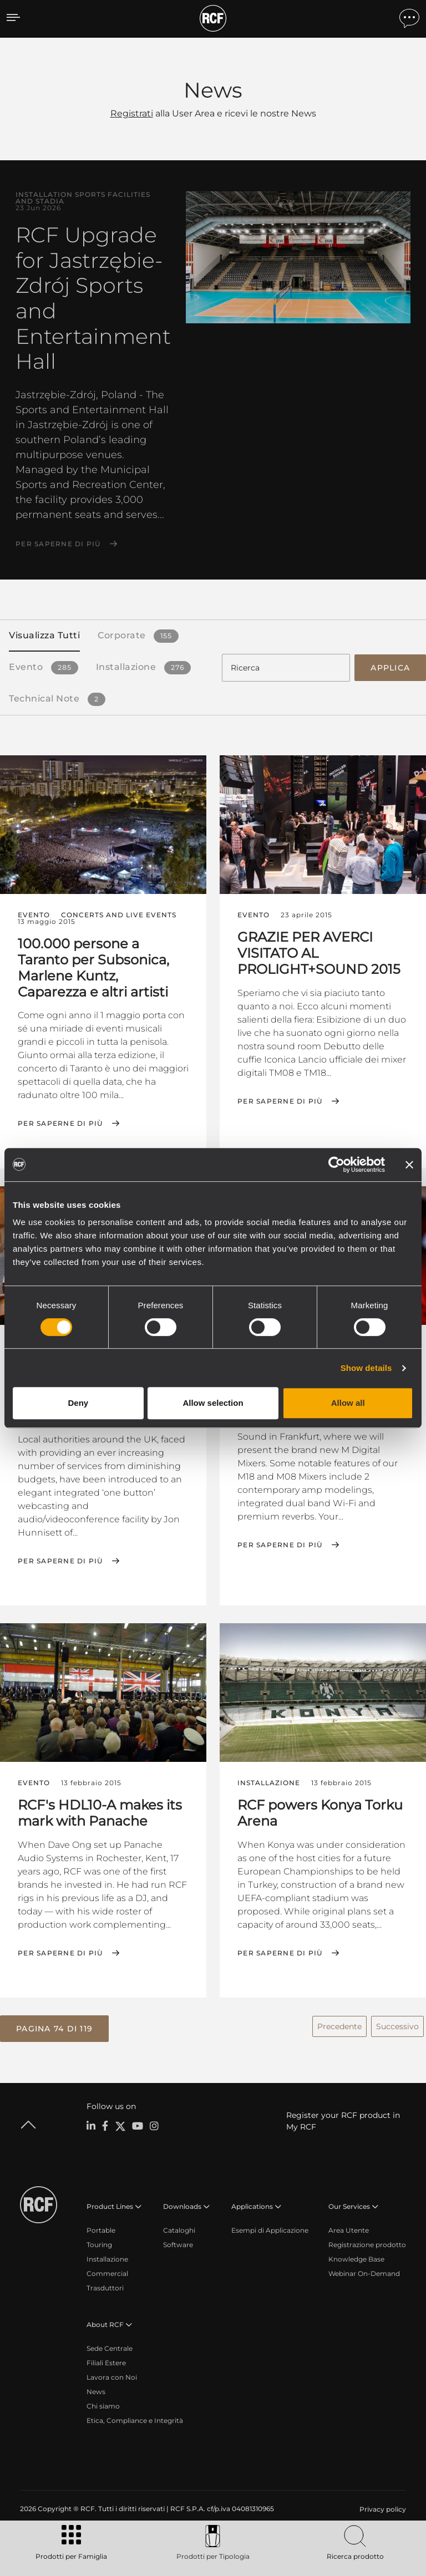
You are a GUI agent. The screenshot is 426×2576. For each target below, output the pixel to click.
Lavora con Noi (112, 2373)
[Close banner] (409, 1164)
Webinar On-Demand (364, 2269)
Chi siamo (103, 2402)
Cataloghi (179, 2226)
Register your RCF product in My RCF (343, 2117)
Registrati (131, 113)
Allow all (348, 1403)
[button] (54, 2026)
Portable (101, 2226)
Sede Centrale (110, 2344)
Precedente (339, 2023)
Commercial (107, 2269)
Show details (366, 1368)
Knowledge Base (356, 2255)
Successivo (397, 2023)
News (96, 2388)
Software (178, 2241)
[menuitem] (381, 2505)
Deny (78, 1403)
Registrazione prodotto (367, 2241)
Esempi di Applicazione (269, 2226)
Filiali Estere (106, 2359)
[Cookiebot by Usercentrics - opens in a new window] (336, 1164)
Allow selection (212, 1403)
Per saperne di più (58, 544)
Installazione (107, 2255)
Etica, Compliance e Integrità (135, 2416)
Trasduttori (105, 2284)
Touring (99, 2241)
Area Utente (348, 2226)
